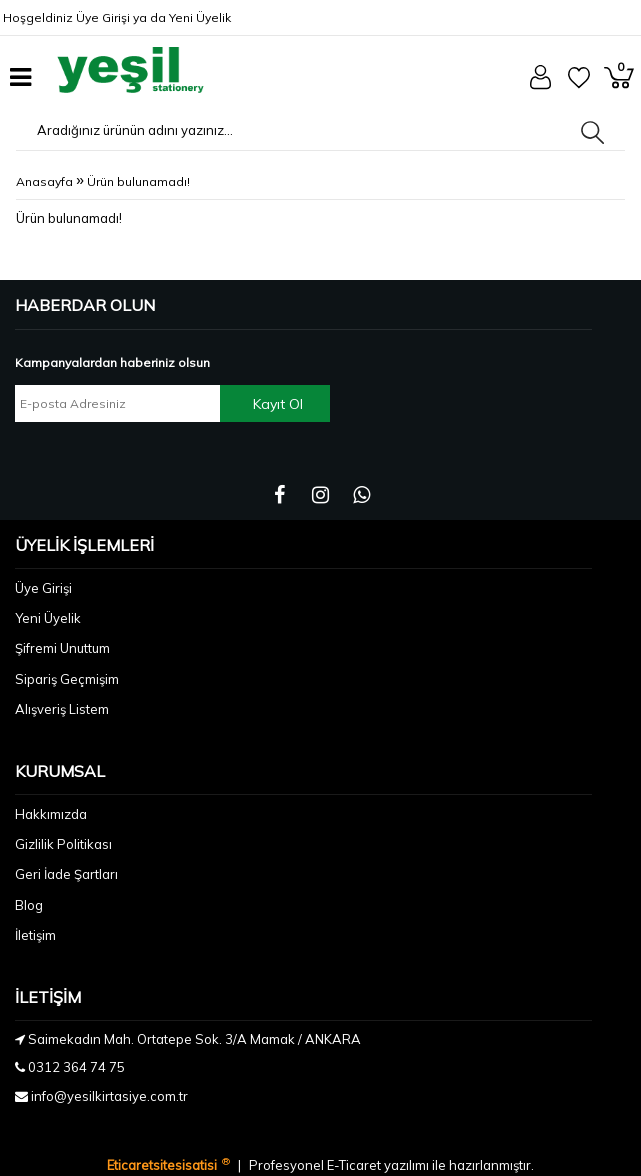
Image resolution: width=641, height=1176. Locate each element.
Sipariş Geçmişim (67, 679)
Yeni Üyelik (200, 17)
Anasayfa (44, 181)
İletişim (35, 935)
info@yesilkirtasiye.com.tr (109, 1096)
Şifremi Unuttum (62, 648)
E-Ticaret (355, 1165)
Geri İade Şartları (66, 874)
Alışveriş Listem (62, 709)
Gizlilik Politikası (63, 844)
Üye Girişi (103, 17)
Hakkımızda (51, 814)
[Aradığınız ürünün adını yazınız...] (172, 130)
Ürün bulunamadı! (138, 181)
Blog (29, 905)
